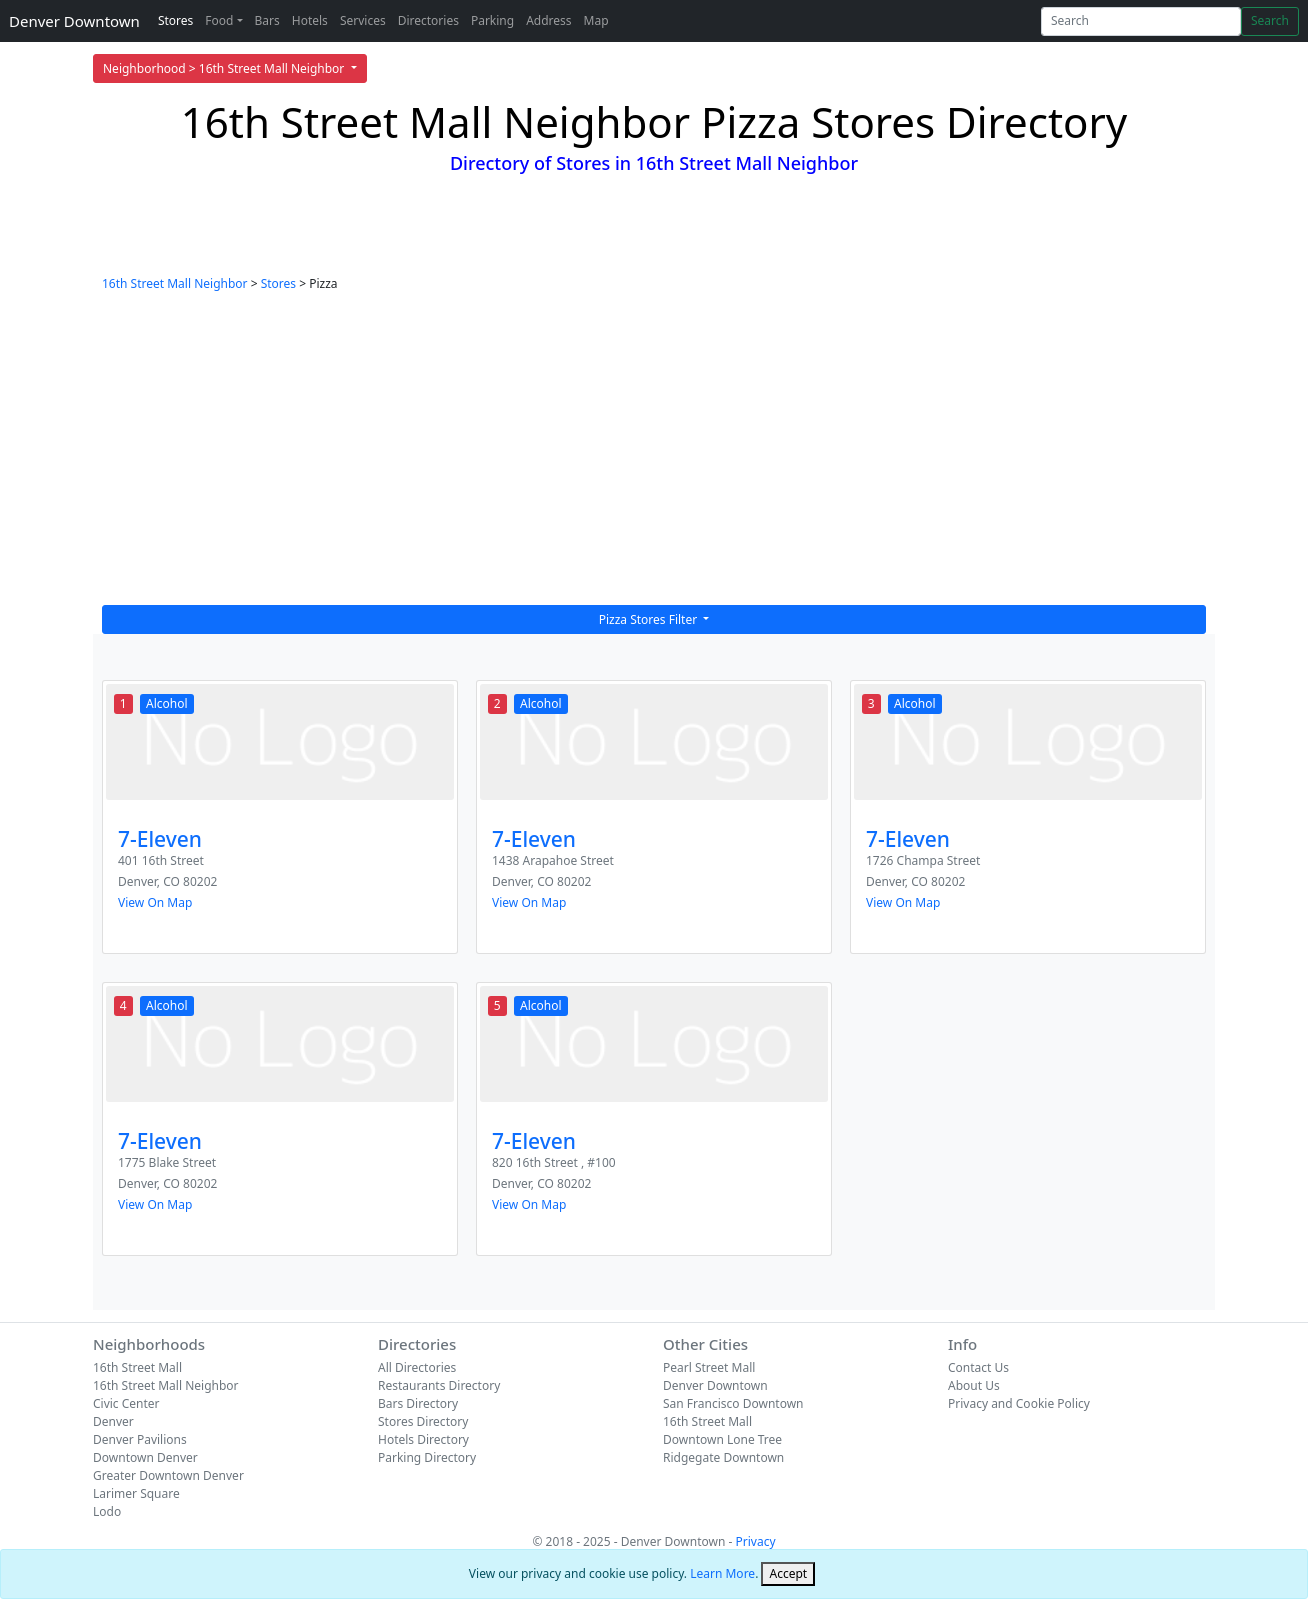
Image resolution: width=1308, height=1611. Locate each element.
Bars (267, 20)
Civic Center (126, 1403)
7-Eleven (160, 839)
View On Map (155, 902)
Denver (113, 1421)
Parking (492, 20)
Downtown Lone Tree (722, 1439)
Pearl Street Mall (709, 1367)
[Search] (1141, 21)
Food (219, 20)
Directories (428, 20)
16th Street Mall (137, 1367)
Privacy (756, 1541)
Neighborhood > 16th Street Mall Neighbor (225, 68)
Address (548, 20)
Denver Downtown (74, 21)
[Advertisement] (654, 455)
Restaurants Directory (439, 1385)
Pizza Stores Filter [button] (650, 619)
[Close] (788, 1574)
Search (1270, 20)
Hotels (310, 20)
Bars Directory (418, 1403)
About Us (974, 1385)
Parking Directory (427, 1457)
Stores (175, 20)
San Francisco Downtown (733, 1403)
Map (596, 20)
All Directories (417, 1367)
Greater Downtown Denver (168, 1475)
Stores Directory (423, 1421)
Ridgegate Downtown (723, 1457)
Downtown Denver (145, 1457)
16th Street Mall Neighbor (175, 283)
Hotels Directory (423, 1439)
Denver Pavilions (140, 1439)
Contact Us (978, 1367)
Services (363, 20)
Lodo (107, 1511)
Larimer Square (136, 1493)
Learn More (722, 1573)
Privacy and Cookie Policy (1019, 1403)
